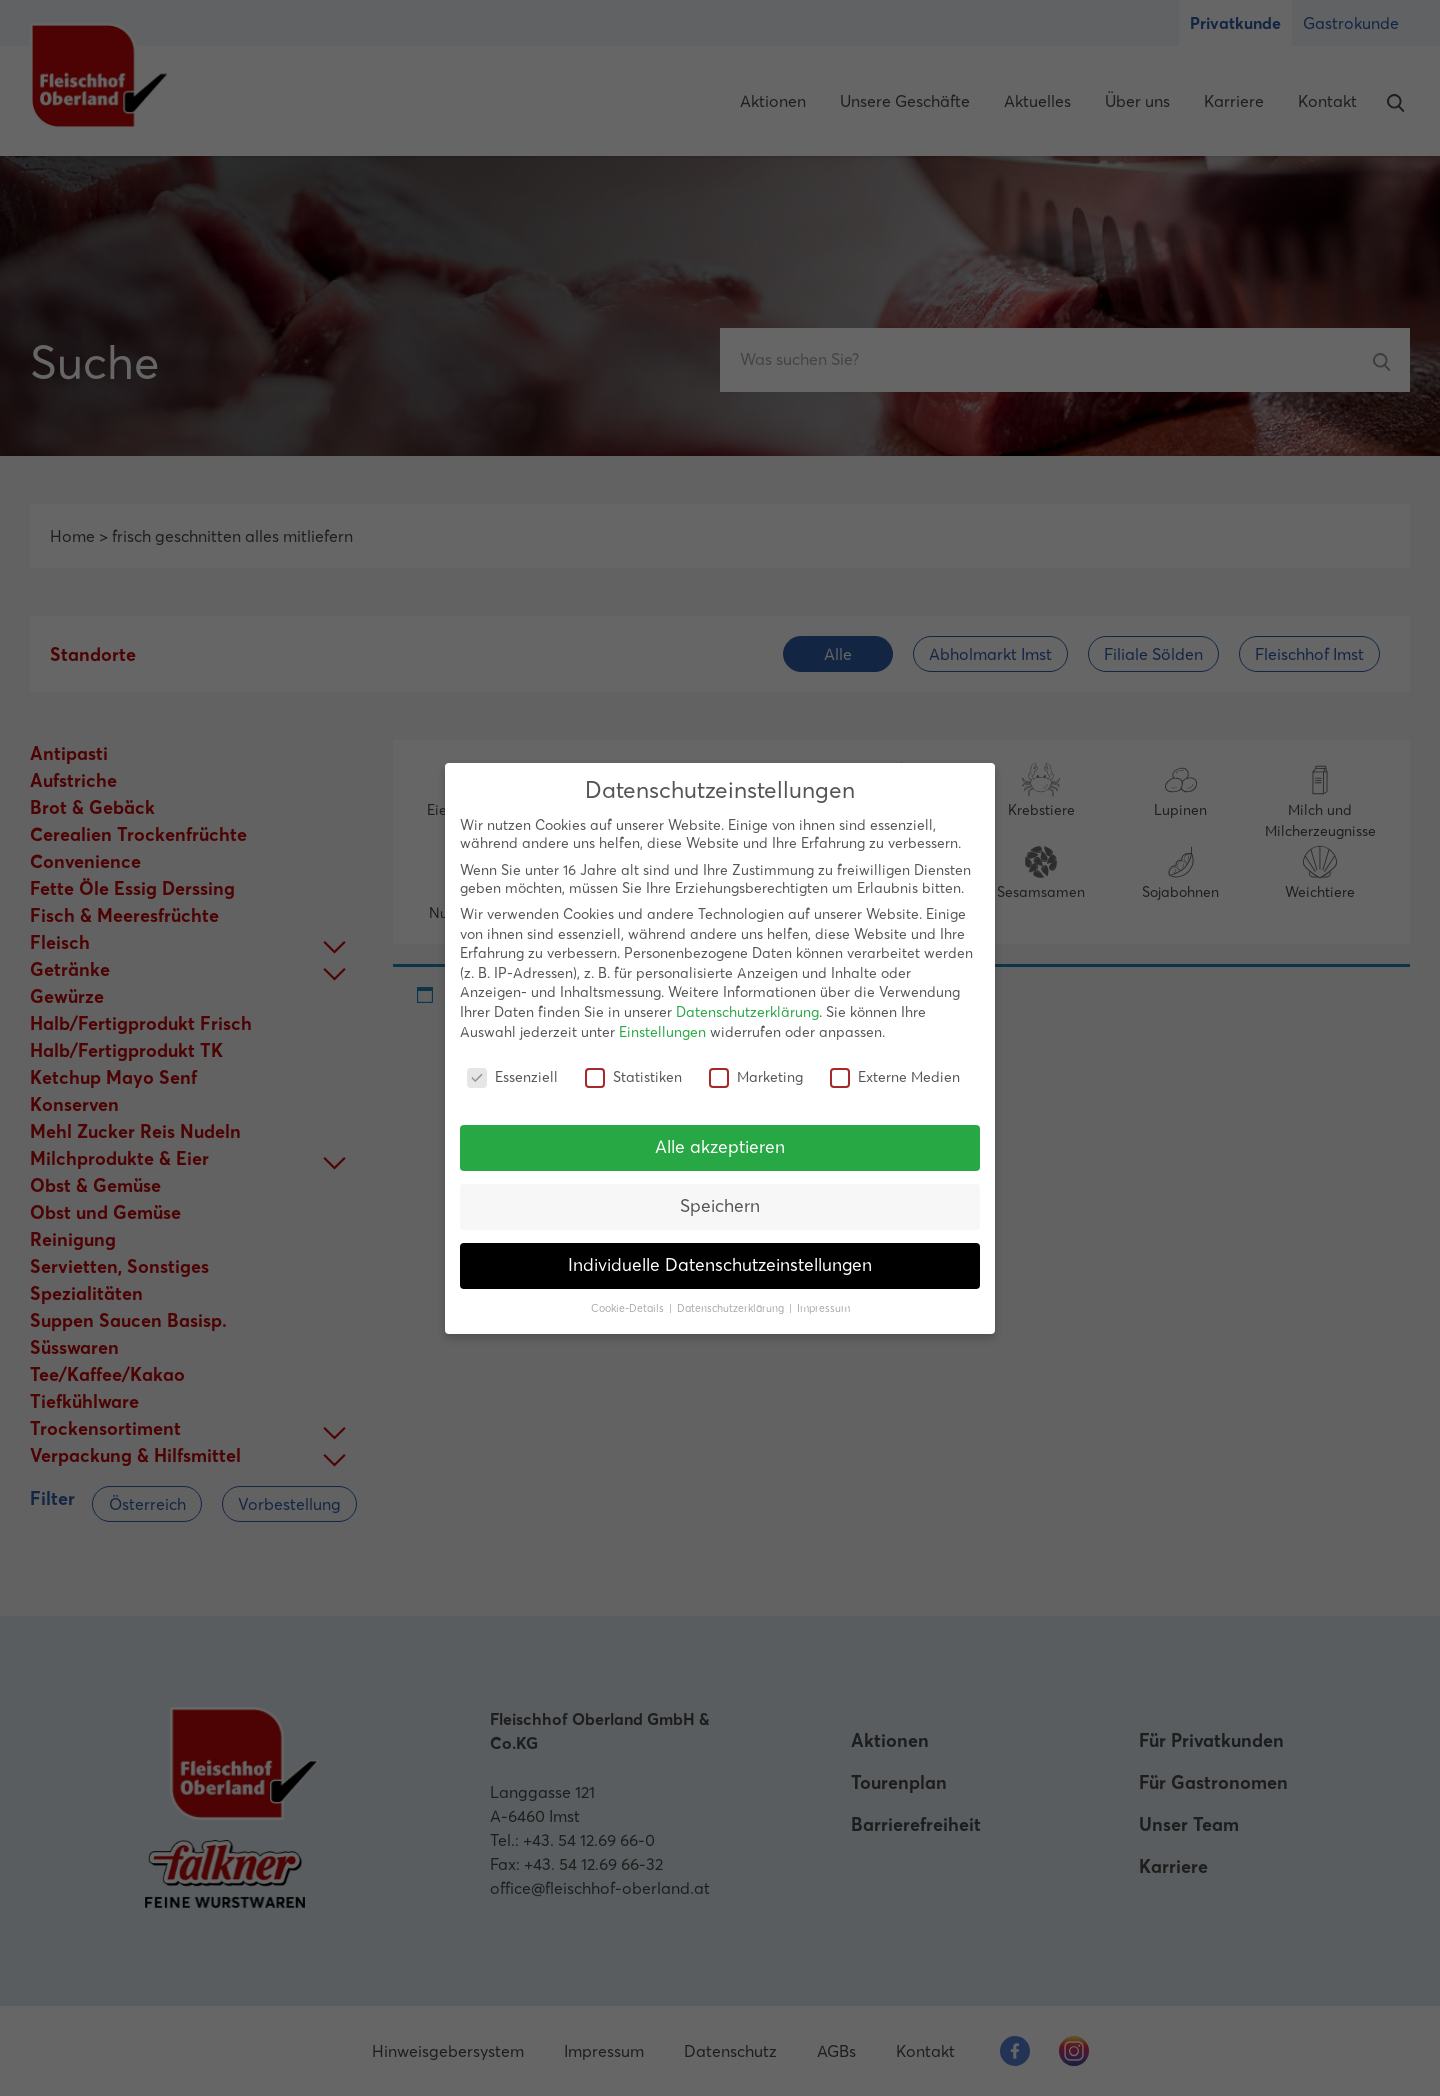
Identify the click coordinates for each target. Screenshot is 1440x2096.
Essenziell (512, 1077)
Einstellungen (662, 1032)
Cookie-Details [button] (629, 1308)
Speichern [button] (720, 1206)
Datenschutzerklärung (747, 1012)
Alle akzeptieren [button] (720, 1147)
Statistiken (633, 1077)
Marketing (756, 1077)
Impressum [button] (823, 1308)
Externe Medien (895, 1077)
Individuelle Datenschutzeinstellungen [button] (720, 1265)
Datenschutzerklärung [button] (732, 1308)
